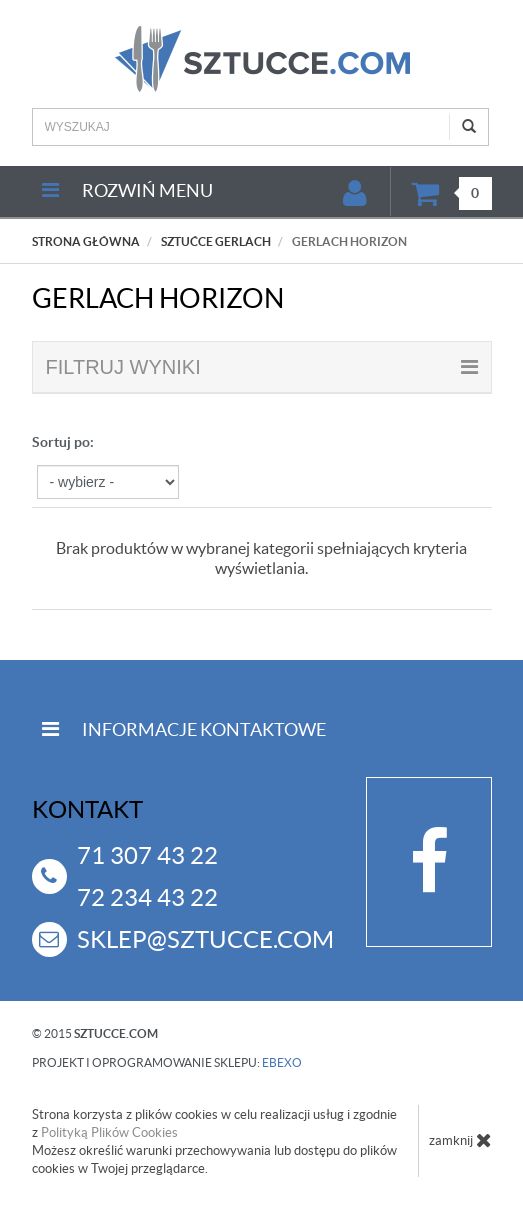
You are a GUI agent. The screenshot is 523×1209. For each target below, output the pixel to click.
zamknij (460, 1140)
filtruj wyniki (262, 367)
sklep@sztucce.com (205, 939)
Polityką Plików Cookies (109, 1132)
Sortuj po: (63, 442)
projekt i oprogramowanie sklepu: (167, 1062)
